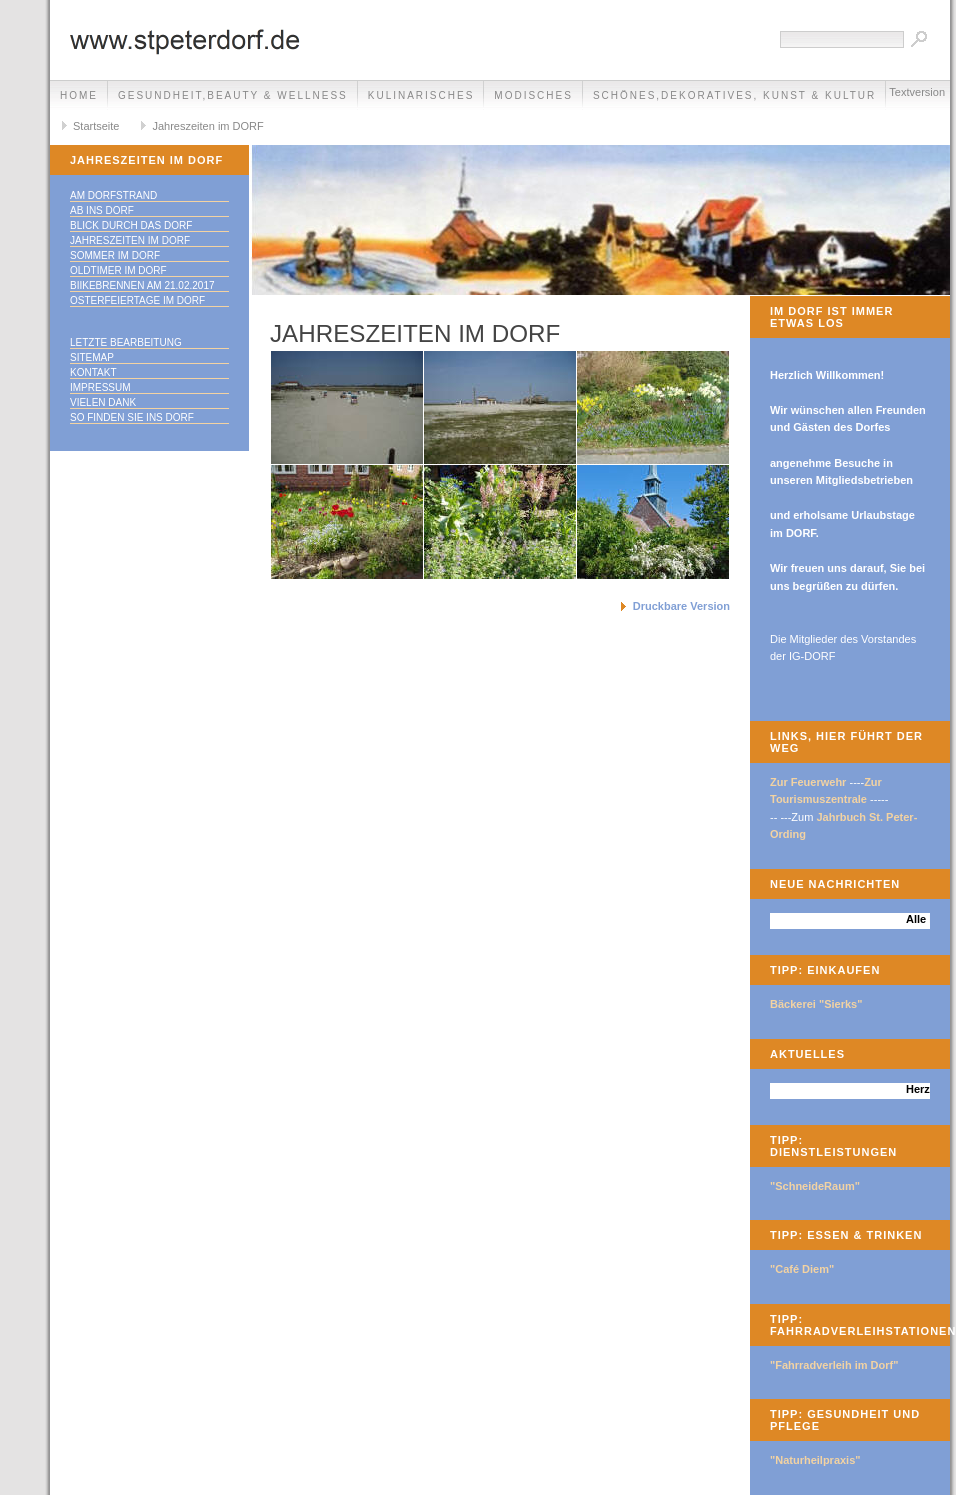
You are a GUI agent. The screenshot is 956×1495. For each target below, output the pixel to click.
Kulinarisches (421, 95)
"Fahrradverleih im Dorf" (834, 1365)
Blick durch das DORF (131, 225)
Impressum (100, 387)
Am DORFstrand (113, 195)
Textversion (917, 92)
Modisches (533, 95)
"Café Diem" (802, 1269)
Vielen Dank (103, 402)
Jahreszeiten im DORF (207, 126)
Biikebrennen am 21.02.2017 (142, 285)
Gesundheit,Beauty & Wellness (233, 95)
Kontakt (93, 372)
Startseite (96, 126)
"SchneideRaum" (815, 1186)
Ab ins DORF (102, 210)
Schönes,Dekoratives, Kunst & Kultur (734, 95)
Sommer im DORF (115, 255)
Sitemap (92, 357)
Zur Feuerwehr (808, 782)
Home (79, 95)
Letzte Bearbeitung (126, 342)
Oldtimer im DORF (118, 270)
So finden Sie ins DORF (132, 417)
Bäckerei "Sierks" (816, 1004)
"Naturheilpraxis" (815, 1460)
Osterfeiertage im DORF (137, 300)
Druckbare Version (681, 606)
